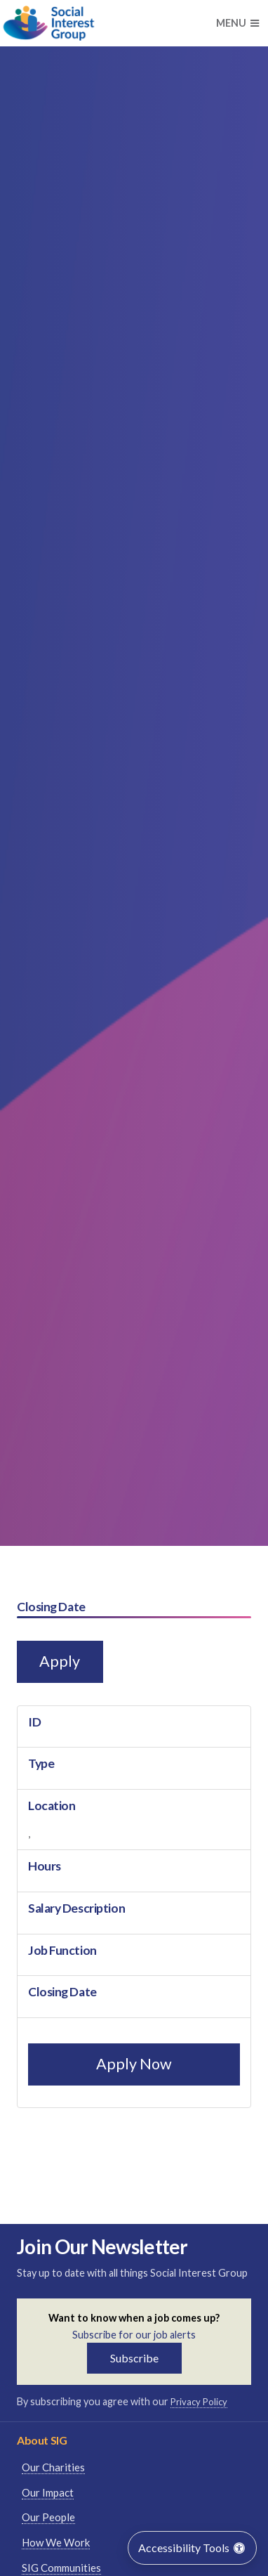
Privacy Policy (198, 2401)
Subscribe (134, 2357)
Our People (48, 2517)
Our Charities (53, 2467)
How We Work (56, 2542)
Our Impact (48, 2492)
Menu (237, 23)
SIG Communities (61, 2567)
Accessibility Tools (192, 2547)
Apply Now (134, 2064)
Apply (59, 1661)
